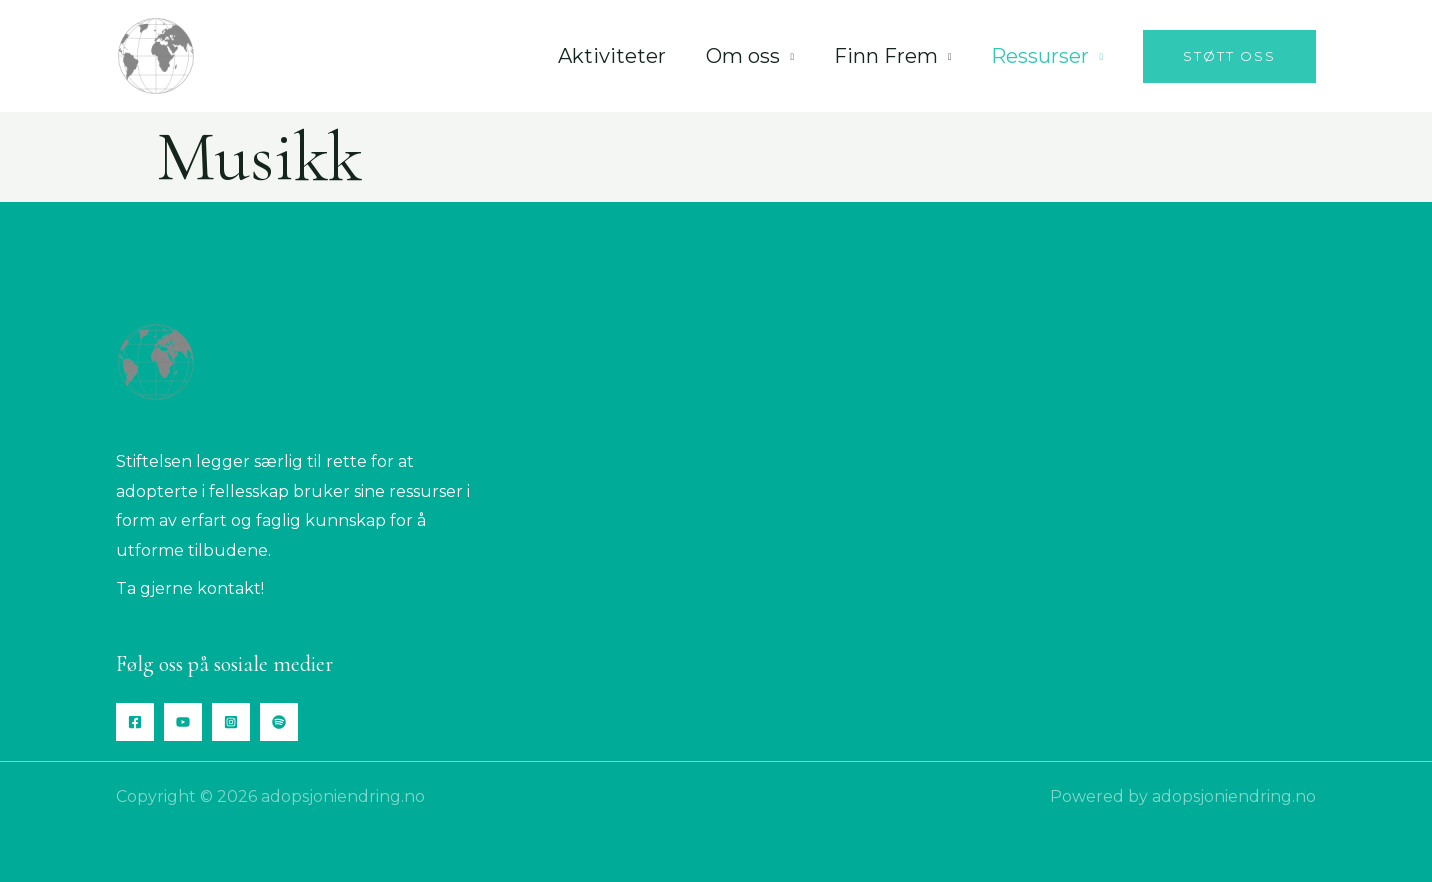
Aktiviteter (612, 56)
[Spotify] (279, 722)
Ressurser (1040, 56)
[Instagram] (231, 722)
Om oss (743, 56)
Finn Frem (886, 56)
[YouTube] (183, 722)
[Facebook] (135, 722)
